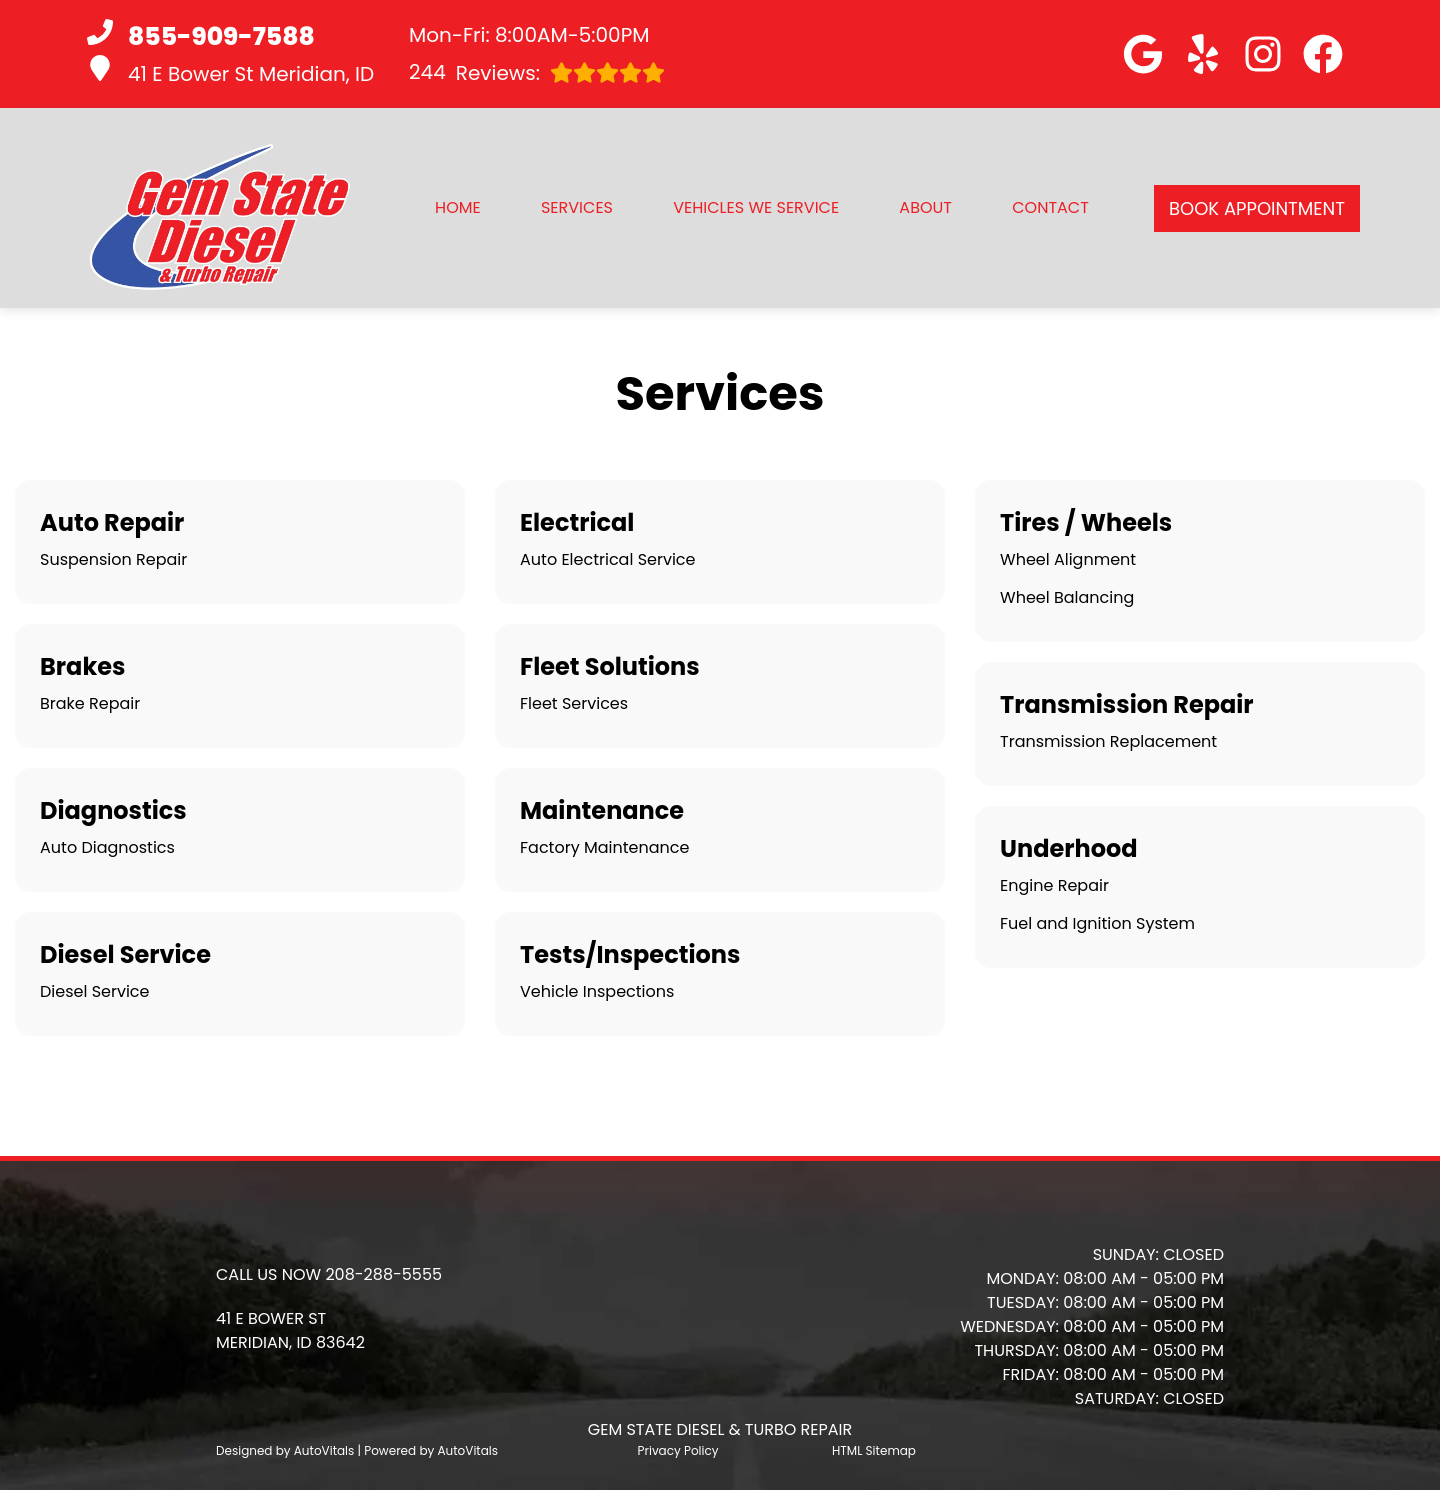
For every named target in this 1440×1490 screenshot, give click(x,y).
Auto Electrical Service (607, 559)
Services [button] (577, 207)
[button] (1143, 54)
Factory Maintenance (604, 847)
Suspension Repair (113, 559)
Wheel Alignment (1068, 559)
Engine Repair (1054, 885)
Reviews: (537, 72)
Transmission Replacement (1108, 741)
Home (458, 207)
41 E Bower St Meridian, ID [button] (230, 71)
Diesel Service (94, 991)
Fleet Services (574, 703)
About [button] (925, 207)
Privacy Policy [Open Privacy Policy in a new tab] (678, 1450)
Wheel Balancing (1067, 597)
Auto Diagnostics (107, 847)
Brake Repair (90, 703)
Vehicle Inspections (597, 991)
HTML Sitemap (874, 1450)
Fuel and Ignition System (1097, 923)
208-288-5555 (383, 1274)
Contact (1050, 207)
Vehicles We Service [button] (756, 207)
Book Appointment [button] (1257, 208)
